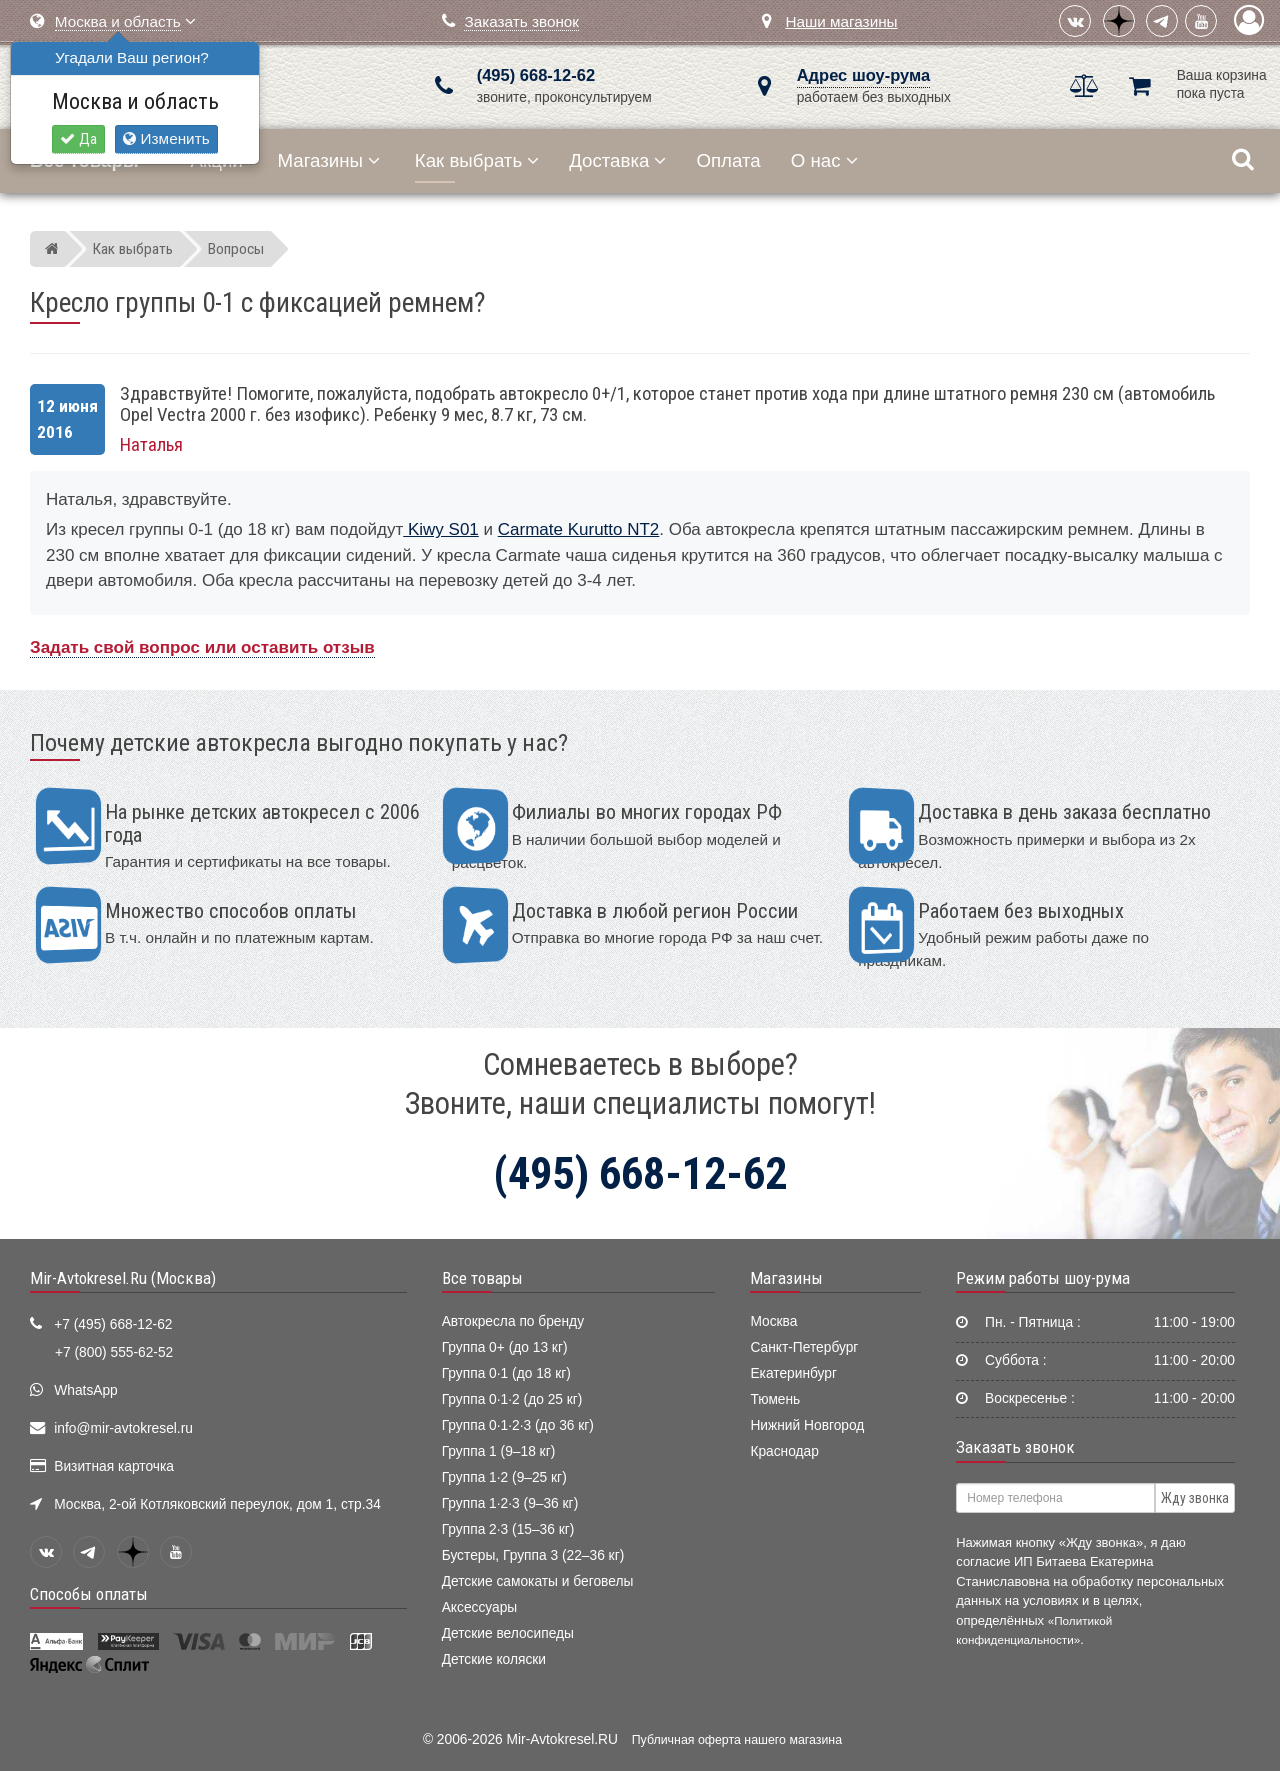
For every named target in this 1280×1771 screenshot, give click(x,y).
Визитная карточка (114, 1466)
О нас (824, 160)
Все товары (482, 1278)
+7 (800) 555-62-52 (114, 1352)
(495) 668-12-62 (536, 75)
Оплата (728, 160)
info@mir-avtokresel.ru (123, 1428)
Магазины (329, 160)
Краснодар (784, 1451)
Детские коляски (494, 1659)
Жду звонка (1195, 1498)
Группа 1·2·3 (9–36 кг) (510, 1503)
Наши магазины (841, 21)
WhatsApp (86, 1390)
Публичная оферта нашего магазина (737, 1740)
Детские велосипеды (508, 1633)
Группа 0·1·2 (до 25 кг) (512, 1399)
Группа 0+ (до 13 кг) (505, 1347)
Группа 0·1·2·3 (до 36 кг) (518, 1425)
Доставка (617, 160)
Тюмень (775, 1399)
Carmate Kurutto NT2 (579, 529)
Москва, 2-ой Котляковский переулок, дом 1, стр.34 (217, 1504)
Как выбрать (477, 160)
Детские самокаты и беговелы (538, 1581)
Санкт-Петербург (804, 1347)
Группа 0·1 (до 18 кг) (506, 1373)
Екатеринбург (793, 1373)
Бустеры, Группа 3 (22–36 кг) (533, 1555)
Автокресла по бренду (513, 1321)
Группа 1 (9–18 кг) (499, 1451)
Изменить (166, 138)
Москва (773, 1321)
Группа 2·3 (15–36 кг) (508, 1529)
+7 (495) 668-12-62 (113, 1324)
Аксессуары (480, 1607)
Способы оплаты (89, 1594)
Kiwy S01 (441, 529)
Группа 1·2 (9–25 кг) (504, 1477)
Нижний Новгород (807, 1425)
